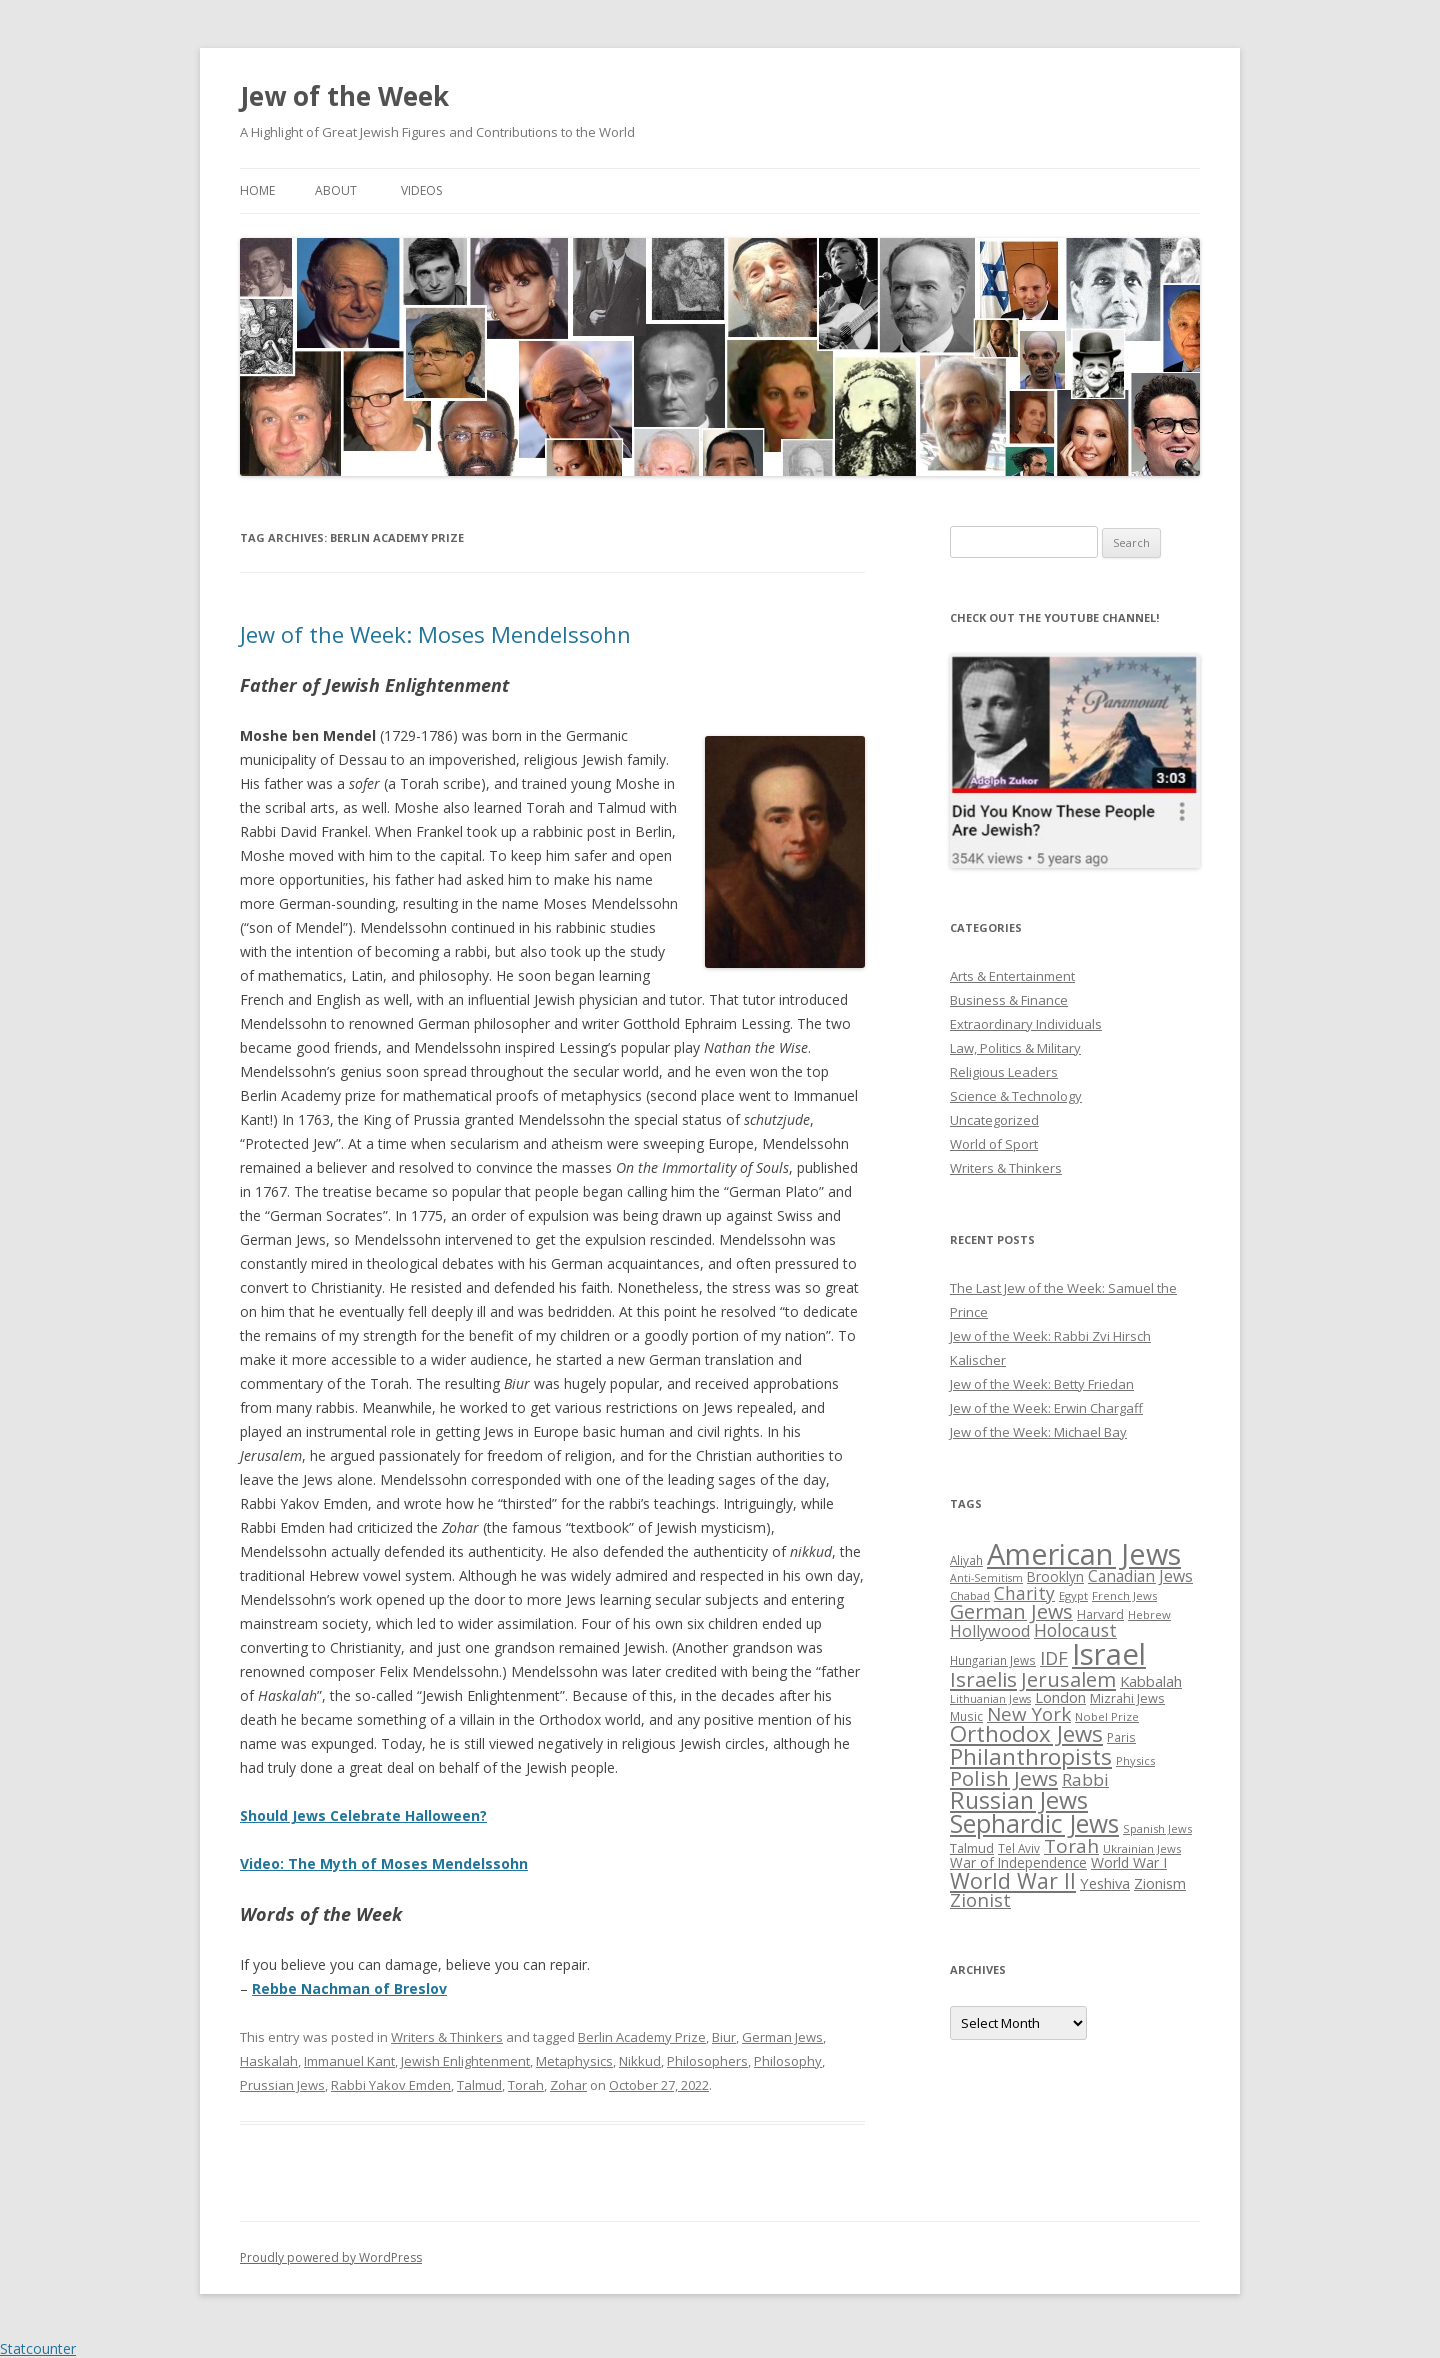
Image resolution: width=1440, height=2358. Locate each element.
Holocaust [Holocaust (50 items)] (1075, 1630)
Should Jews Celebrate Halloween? (363, 1815)
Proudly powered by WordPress (331, 2257)
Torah (526, 2085)
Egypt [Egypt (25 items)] (1073, 1595)
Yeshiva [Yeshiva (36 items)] (1105, 1883)
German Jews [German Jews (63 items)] (1011, 1611)
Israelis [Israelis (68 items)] (983, 1679)
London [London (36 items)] (1060, 1697)
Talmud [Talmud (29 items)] (972, 1848)
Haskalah (269, 2061)
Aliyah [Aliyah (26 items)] (966, 1560)
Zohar (568, 2085)
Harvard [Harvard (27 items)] (1100, 1614)
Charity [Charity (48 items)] (1024, 1593)
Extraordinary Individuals (1026, 1024)
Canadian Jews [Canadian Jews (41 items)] (1140, 1576)
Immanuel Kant (349, 2061)
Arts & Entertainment (1012, 976)
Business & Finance (1009, 1000)
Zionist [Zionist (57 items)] (980, 1900)
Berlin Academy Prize (642, 2037)
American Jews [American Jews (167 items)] (1084, 1553)
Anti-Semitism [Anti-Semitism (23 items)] (986, 1578)
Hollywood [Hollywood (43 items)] (990, 1631)
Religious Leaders (1004, 1072)
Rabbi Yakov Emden (391, 2085)
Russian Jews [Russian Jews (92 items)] (1019, 1800)
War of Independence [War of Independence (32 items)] (1018, 1862)
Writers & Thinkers (447, 2037)
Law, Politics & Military (1015, 1048)
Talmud (479, 2085)
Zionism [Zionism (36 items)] (1160, 1883)
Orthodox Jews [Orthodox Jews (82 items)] (1026, 1733)
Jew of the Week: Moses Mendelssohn (435, 634)
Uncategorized (994, 1120)
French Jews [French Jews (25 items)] (1124, 1595)
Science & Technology (1016, 1096)
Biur (724, 2037)
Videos (421, 190)
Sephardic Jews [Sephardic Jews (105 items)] (1034, 1823)
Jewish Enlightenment (465, 2061)
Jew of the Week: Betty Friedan (1042, 1384)
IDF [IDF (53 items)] (1054, 1658)
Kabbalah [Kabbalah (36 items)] (1151, 1681)
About (336, 190)
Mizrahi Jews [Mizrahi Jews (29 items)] (1127, 1698)
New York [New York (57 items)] (1029, 1714)
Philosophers (707, 2061)
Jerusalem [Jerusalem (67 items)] (1068, 1679)
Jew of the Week (344, 96)
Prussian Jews (282, 2085)
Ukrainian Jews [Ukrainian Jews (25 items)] (1142, 1848)
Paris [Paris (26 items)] (1121, 1737)
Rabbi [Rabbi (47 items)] (1085, 1779)
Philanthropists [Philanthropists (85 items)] (1031, 1756)
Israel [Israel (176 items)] (1109, 1654)
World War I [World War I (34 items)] (1129, 1862)
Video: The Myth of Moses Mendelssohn (384, 1863)
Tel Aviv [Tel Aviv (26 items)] (1019, 1848)
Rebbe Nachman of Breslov (349, 1988)
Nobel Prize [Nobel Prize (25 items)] (1107, 1716)
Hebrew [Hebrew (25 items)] (1149, 1614)
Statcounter (38, 2348)
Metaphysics (574, 2061)
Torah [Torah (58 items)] (1071, 1846)
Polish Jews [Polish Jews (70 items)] (1004, 1778)
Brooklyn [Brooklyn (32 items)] (1055, 1576)
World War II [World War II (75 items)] (1013, 1880)
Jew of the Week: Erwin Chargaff (1046, 1408)
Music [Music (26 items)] (966, 1716)
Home (257, 190)
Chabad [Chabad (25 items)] (970, 1595)
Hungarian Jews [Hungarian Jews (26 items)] (993, 1660)
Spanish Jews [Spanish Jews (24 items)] (1157, 1828)
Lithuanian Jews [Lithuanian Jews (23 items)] (990, 1699)
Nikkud (640, 2061)
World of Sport (994, 1144)
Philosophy (788, 2061)
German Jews (782, 2037)
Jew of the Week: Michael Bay (1038, 1432)
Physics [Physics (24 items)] (1135, 1760)
